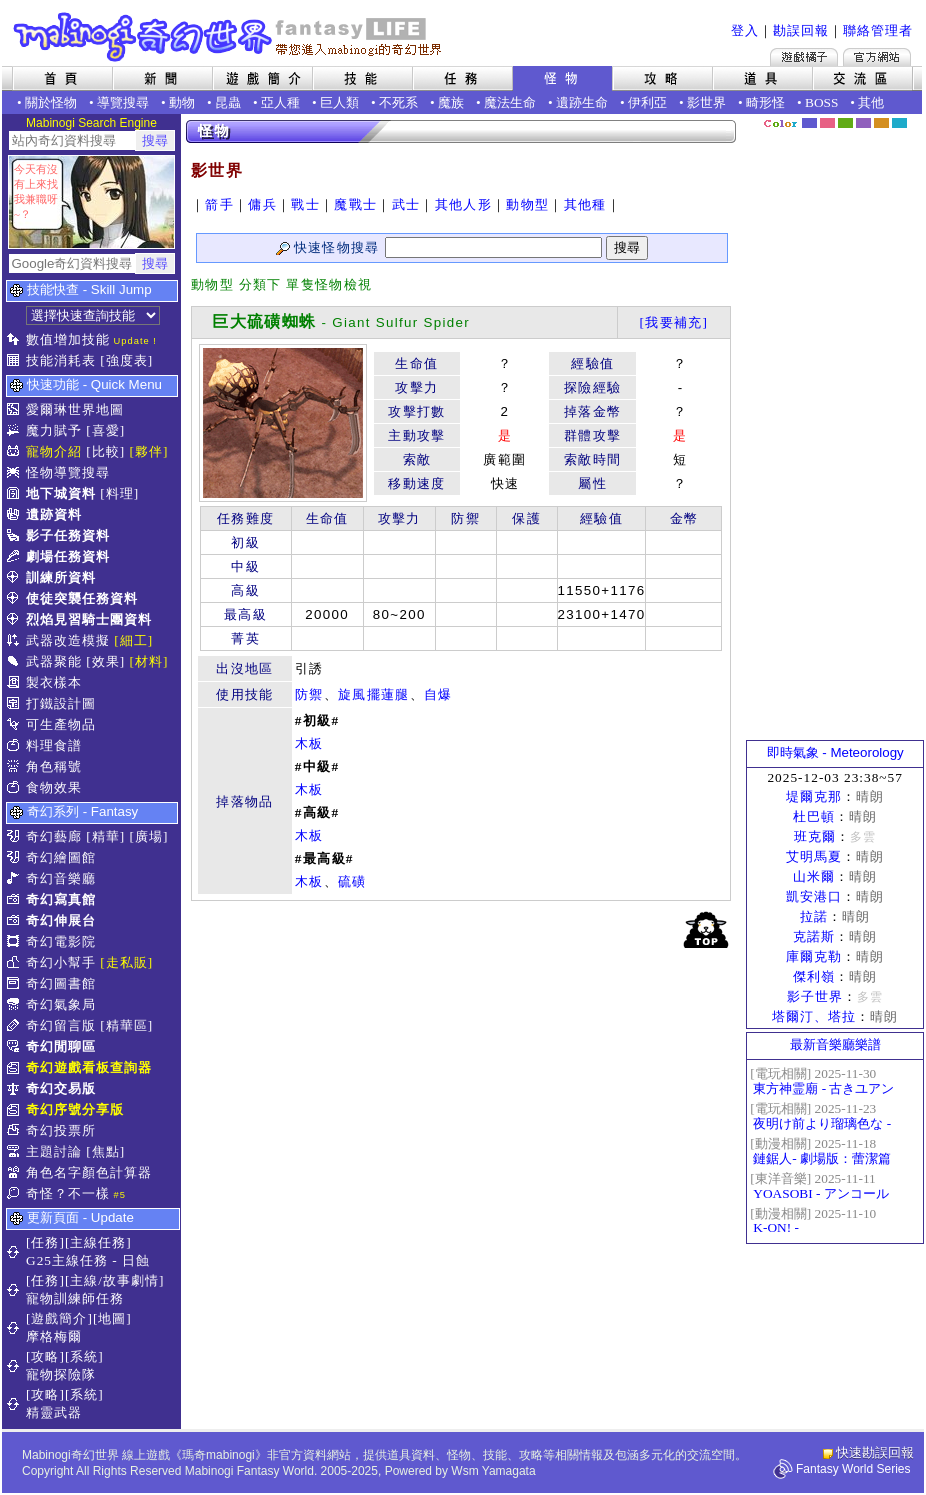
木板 (309, 743)
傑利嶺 (814, 976)
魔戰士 (355, 204)
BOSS (821, 102)
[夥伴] (149, 451)
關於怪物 (51, 102)
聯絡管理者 (878, 30)
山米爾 (814, 876)
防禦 (309, 694)
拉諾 (814, 916)
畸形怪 (765, 102)
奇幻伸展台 (61, 920)
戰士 (305, 204)
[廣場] (149, 836)
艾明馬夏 (814, 856)
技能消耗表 (61, 360)
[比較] (105, 451)
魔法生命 (510, 102)
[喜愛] (105, 430)
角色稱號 (54, 766)
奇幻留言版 (61, 1025)
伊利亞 (647, 102)
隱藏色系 (911, 116)
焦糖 (881, 123)
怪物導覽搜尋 (68, 472)
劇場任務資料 (68, 556)
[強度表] (126, 360)
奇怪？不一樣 (68, 1193)
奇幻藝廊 (54, 836)
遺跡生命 (582, 102)
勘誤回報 (801, 30)
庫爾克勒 (814, 956)
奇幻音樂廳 (61, 878)
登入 (745, 30)
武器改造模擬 (68, 640)
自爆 (438, 694)
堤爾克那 (814, 796)
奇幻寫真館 (61, 899)
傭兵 (262, 204)
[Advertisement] (835, 435)
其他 (871, 102)
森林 (845, 123)
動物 (182, 102)
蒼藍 (899, 123)
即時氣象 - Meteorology (835, 752)
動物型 (527, 204)
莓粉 (827, 123)
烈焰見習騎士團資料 (89, 619)
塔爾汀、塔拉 (814, 1016)
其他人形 (463, 204)
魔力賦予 (54, 430)
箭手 (219, 204)
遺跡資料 (54, 514)
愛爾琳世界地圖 (75, 409)
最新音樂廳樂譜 (835, 1044)
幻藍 (809, 123)
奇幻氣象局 (61, 1004)
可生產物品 (61, 724)
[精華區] (126, 1025)
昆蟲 (228, 102)
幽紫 (863, 123)
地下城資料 (61, 493)
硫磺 (352, 881)
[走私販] (126, 962)
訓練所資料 (61, 577)
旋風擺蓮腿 (374, 694)
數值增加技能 (68, 339)
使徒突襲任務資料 (82, 598)
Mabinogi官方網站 (877, 57)
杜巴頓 (814, 816)
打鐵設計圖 (61, 703)
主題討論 (54, 1151)
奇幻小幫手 (61, 962)
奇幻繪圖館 (61, 857)
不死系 (398, 102)
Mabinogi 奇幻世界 (229, 37)
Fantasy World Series (853, 1469)
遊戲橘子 (804, 57)
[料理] (119, 493)
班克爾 (815, 836)
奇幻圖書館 (61, 983)
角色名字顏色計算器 (89, 1172)
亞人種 (280, 102)
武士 (406, 204)
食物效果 (54, 787)
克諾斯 (814, 936)
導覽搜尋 (123, 102)
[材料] (149, 661)
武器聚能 (54, 661)
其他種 (585, 204)
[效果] (105, 661)
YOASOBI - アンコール (820, 1193)
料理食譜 (54, 745)
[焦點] (105, 1151)
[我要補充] (673, 322)
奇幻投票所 (61, 1130)
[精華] (105, 836)
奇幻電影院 (61, 941)
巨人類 (339, 102)
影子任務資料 (68, 535)
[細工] (133, 640)
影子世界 (815, 996)
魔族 (451, 102)
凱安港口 (814, 896)
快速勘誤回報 (875, 1452)
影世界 (706, 102)
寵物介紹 (54, 451)
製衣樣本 (54, 682)
